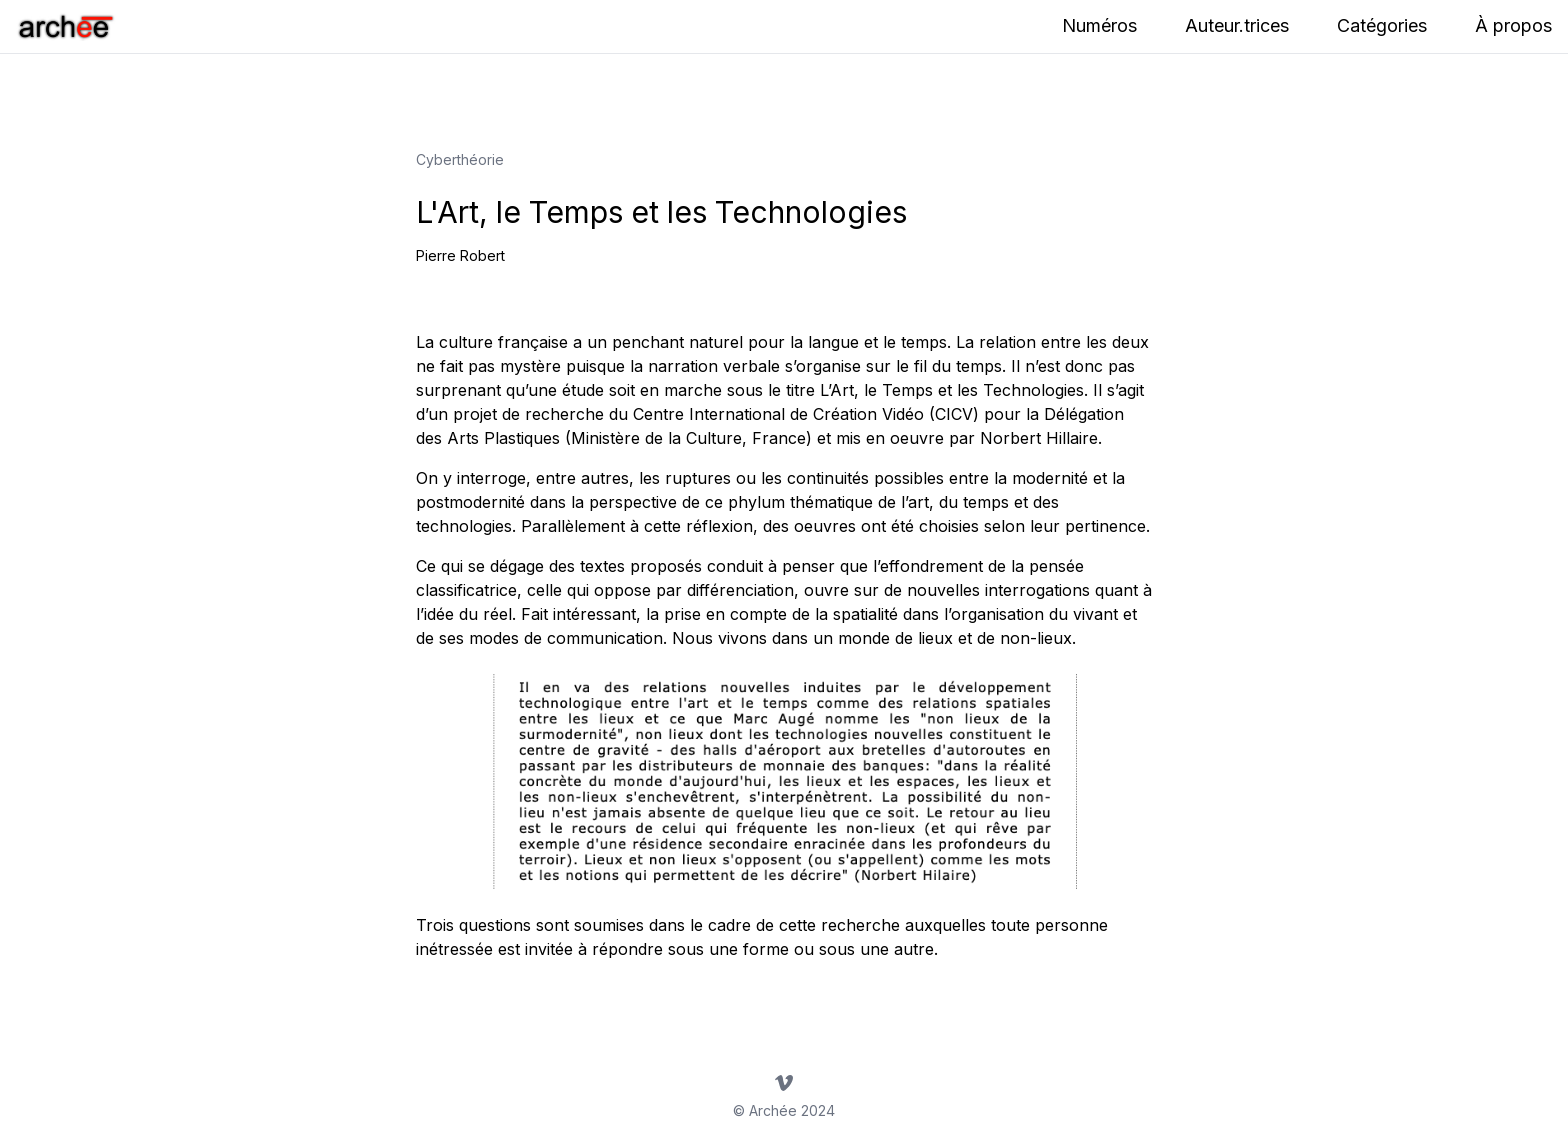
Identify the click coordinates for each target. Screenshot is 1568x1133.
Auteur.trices (1237, 25)
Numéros (1099, 25)
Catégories (1382, 25)
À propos (1513, 25)
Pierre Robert (460, 255)
